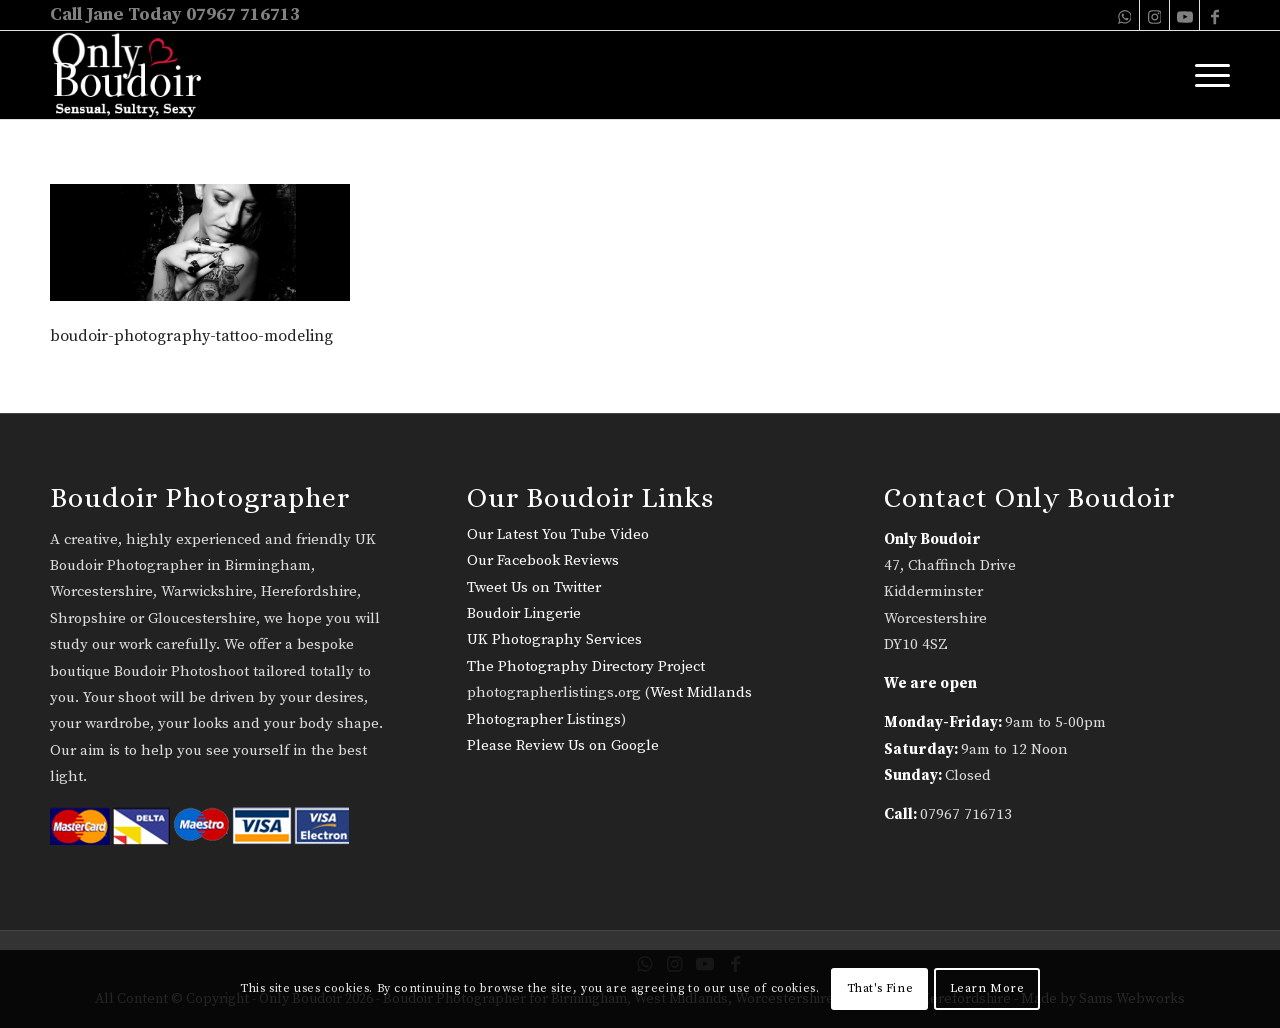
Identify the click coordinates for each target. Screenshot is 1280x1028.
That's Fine (880, 988)
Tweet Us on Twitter (534, 587)
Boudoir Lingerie (524, 613)
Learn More (987, 988)
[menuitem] (1206, 75)
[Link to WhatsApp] (1124, 15)
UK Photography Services (554, 639)
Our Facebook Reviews (543, 560)
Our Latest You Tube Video (558, 534)
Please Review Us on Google (563, 745)
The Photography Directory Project (586, 666)
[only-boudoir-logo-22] (135, 75)
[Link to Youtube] (1184, 15)
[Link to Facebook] (1215, 15)
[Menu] (1206, 75)
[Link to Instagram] (1154, 15)
